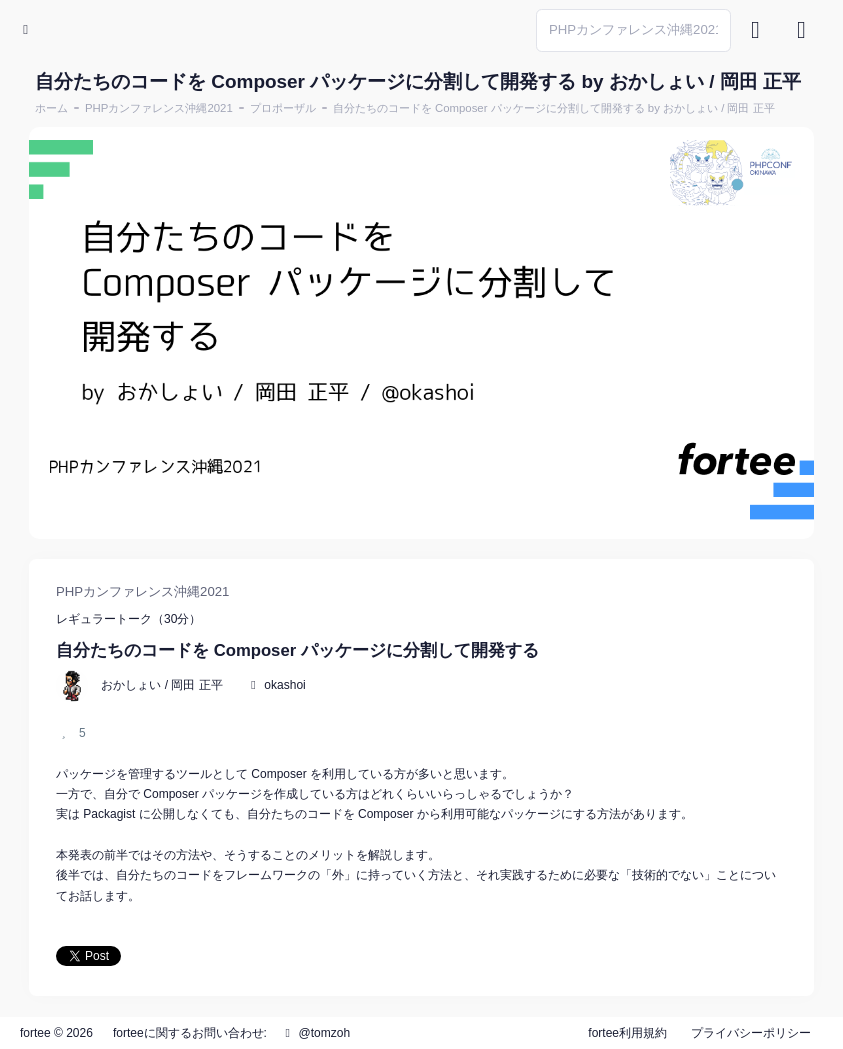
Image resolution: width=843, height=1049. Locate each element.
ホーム (51, 108)
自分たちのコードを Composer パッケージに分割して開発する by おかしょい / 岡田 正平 (554, 108)
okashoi (284, 685)
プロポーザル (283, 108)
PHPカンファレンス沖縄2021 (159, 108)
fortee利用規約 (627, 1033)
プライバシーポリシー (751, 1033)
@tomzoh (315, 1033)
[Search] (633, 30)
